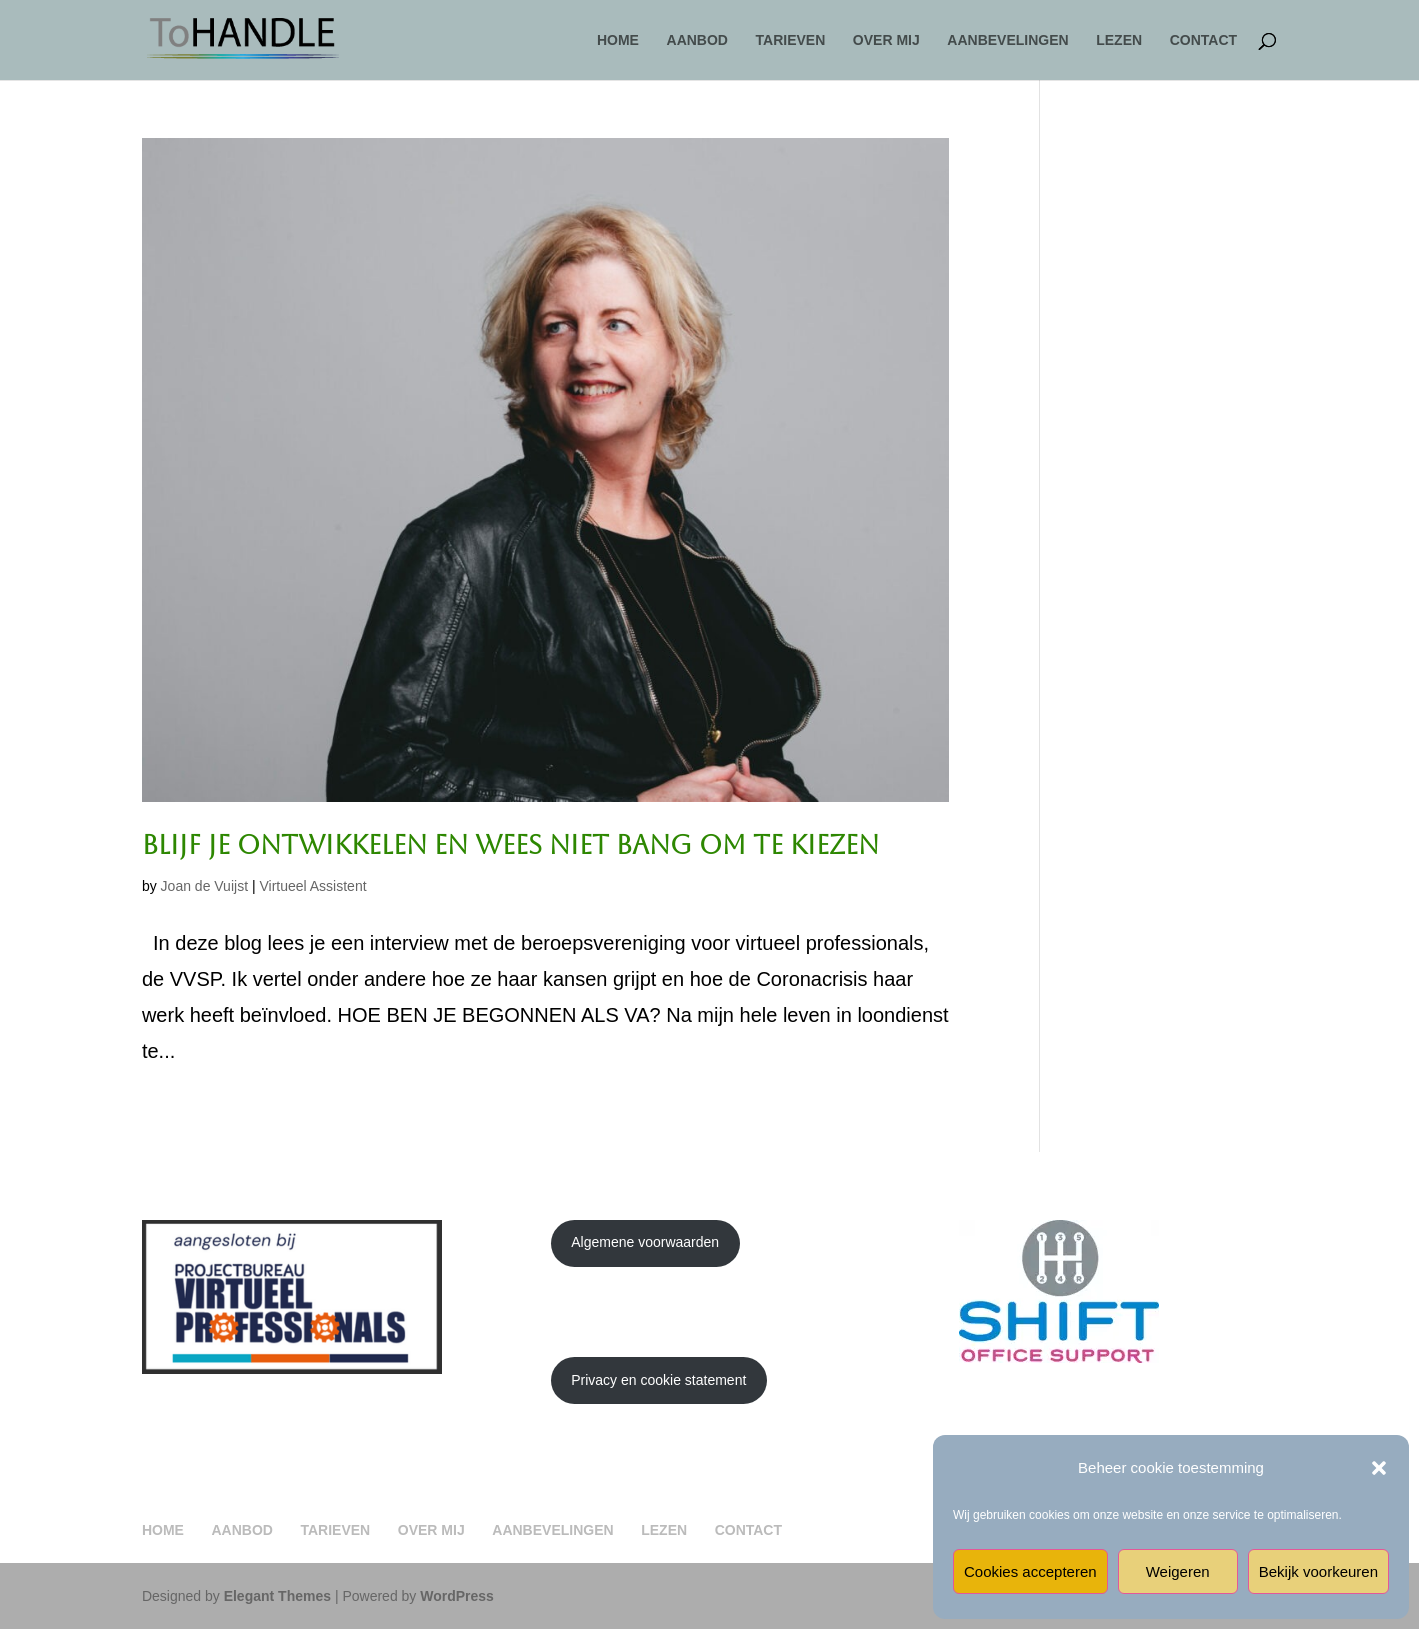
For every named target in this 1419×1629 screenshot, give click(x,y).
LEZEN (1119, 40)
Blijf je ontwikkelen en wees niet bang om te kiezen (510, 845)
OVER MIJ (886, 40)
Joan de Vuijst (204, 886)
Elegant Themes (277, 1596)
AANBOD (697, 40)
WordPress (457, 1596)
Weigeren (1178, 1571)
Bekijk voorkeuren (1318, 1571)
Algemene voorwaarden (645, 1242)
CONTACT (1203, 40)
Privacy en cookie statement (658, 1380)
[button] (1379, 1468)
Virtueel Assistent (312, 886)
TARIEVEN (791, 40)
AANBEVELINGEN (1007, 40)
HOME (618, 40)
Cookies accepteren (1030, 1571)
